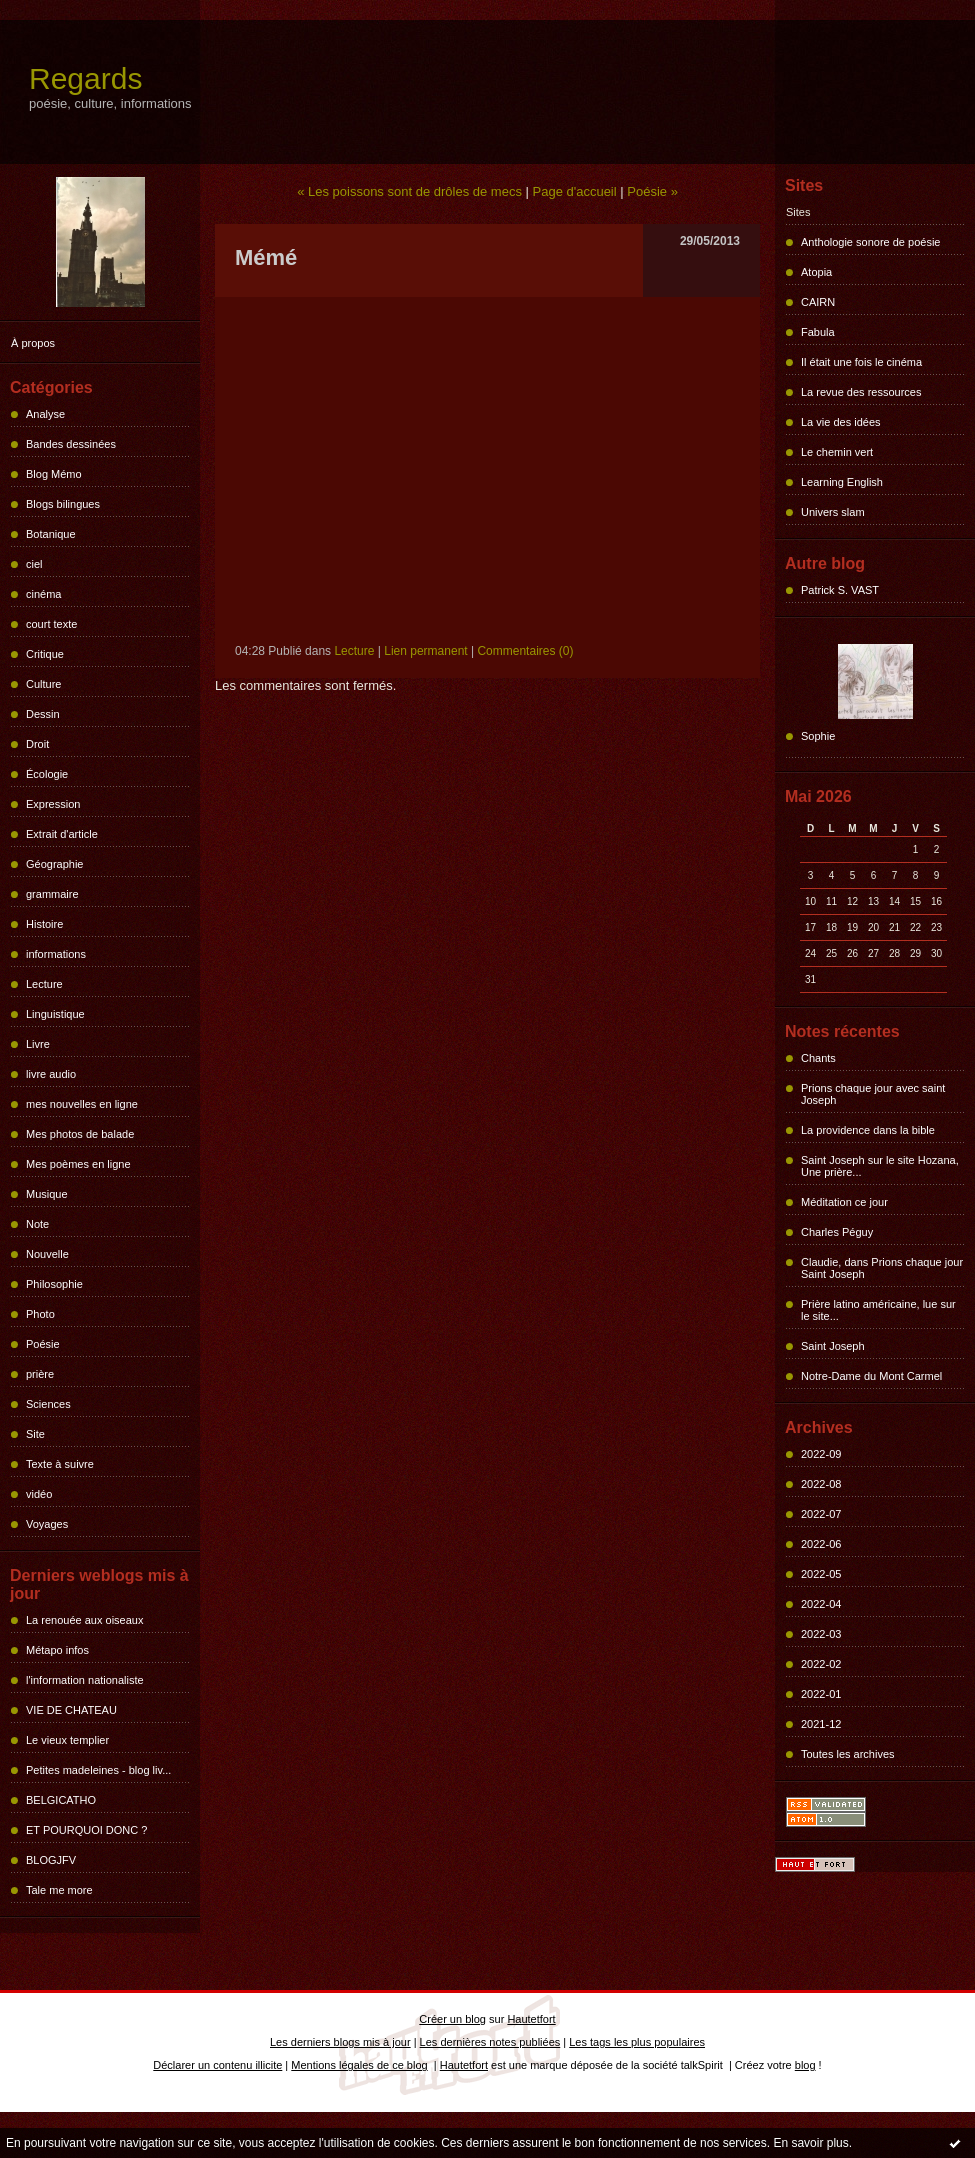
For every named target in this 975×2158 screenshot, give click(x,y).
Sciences (48, 1404)
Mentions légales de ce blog (359, 2065)
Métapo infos (57, 1650)
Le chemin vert (837, 452)
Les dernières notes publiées (490, 2042)
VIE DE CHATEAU (71, 1710)
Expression (53, 804)
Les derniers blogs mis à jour (340, 2042)
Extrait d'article (62, 834)
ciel (34, 564)
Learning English (842, 482)
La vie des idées (841, 422)
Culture (43, 684)
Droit (37, 744)
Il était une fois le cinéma (861, 362)
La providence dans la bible (868, 1130)
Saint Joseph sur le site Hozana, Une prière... (880, 1166)
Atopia (816, 272)
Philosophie (54, 1284)
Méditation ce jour (844, 1202)
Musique (47, 1194)
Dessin (43, 714)
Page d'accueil (575, 191)
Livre (38, 1044)
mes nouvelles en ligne (82, 1104)
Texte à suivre (60, 1464)
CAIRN (818, 302)
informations (56, 954)
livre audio (51, 1074)
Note (37, 1224)
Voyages (47, 1524)
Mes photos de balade (80, 1134)
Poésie (43, 1344)
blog (805, 2065)
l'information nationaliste (85, 1680)
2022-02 (821, 1664)
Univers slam (833, 512)
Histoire (44, 924)
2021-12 (821, 1724)
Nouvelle (47, 1254)
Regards (85, 78)
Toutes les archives (848, 1754)
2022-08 (821, 1484)
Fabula (818, 332)
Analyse (45, 414)
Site (35, 1434)
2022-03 (821, 1634)
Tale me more (59, 1890)
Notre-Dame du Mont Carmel (871, 1376)
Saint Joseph (833, 1346)
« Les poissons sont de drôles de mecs (409, 191)
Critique (45, 654)
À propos (33, 343)
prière (40, 1374)
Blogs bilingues (63, 504)
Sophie (818, 736)
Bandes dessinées (71, 444)
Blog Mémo (54, 474)
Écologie (47, 774)
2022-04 (821, 1604)
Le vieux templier (67, 1740)
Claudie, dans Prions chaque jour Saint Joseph (882, 1268)
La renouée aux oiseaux (84, 1620)
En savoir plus (810, 2143)
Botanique (51, 534)
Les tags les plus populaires (637, 2042)
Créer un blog (452, 2019)
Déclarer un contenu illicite (217, 2065)
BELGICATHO (61, 1800)
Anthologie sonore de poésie (870, 242)
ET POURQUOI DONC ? (86, 1830)
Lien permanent (425, 651)
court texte (51, 624)
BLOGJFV (51, 1860)
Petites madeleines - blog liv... (98, 1770)
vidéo (39, 1494)
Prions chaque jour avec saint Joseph (873, 1094)
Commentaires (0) (525, 651)
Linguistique (55, 1014)
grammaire (52, 894)
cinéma (43, 594)
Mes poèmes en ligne (78, 1164)
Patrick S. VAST (840, 590)
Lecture (44, 984)
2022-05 (821, 1574)
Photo (40, 1314)
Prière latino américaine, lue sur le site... (878, 1310)
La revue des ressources (861, 392)
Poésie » (652, 191)
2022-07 (821, 1514)
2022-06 (821, 1544)
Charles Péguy (837, 1232)
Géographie (55, 864)
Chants (818, 1058)
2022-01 (821, 1694)
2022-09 (821, 1454)
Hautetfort (531, 2019)
